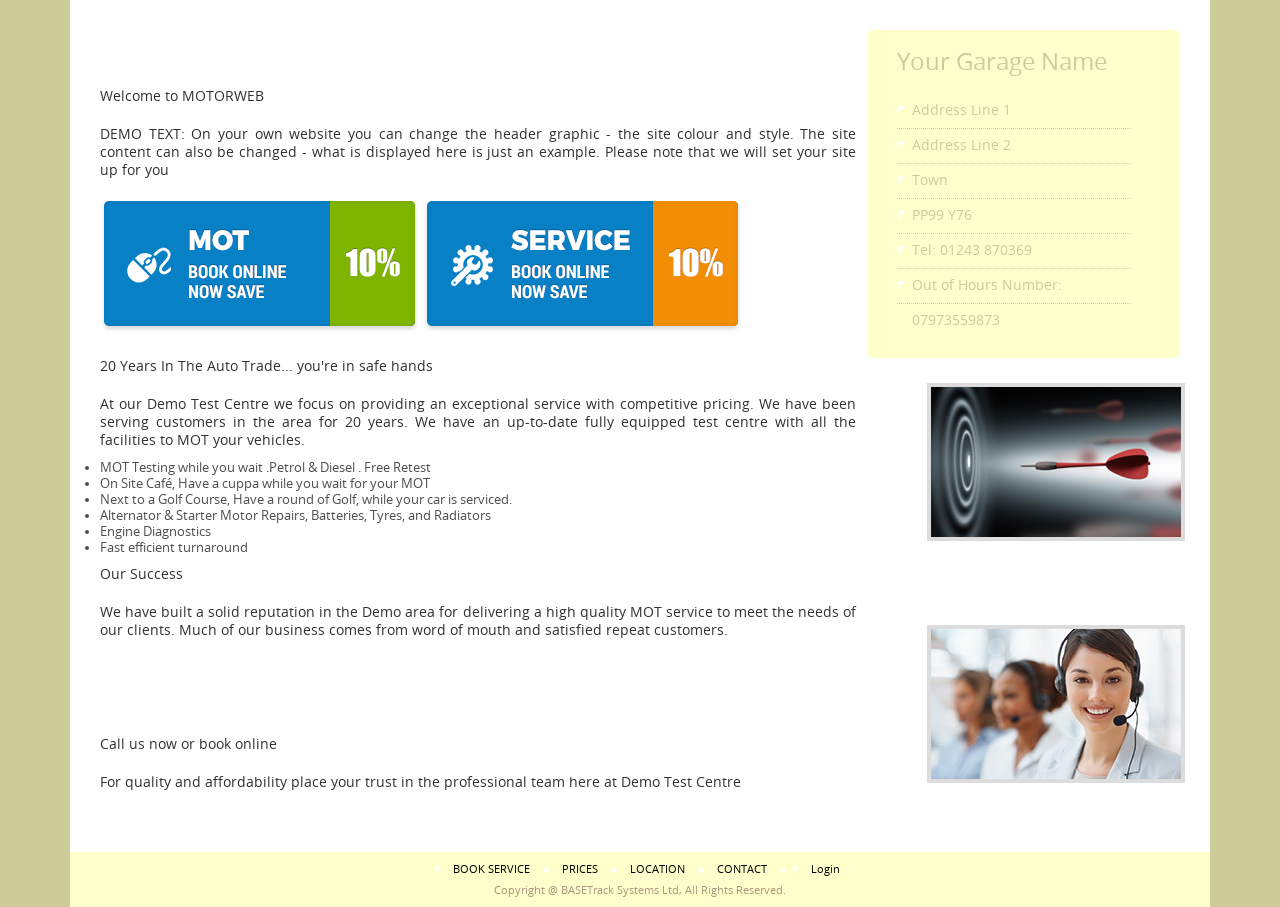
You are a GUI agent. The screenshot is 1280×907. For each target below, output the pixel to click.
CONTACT (742, 869)
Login (825, 869)
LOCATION (657, 869)
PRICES (580, 869)
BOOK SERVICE (491, 869)
